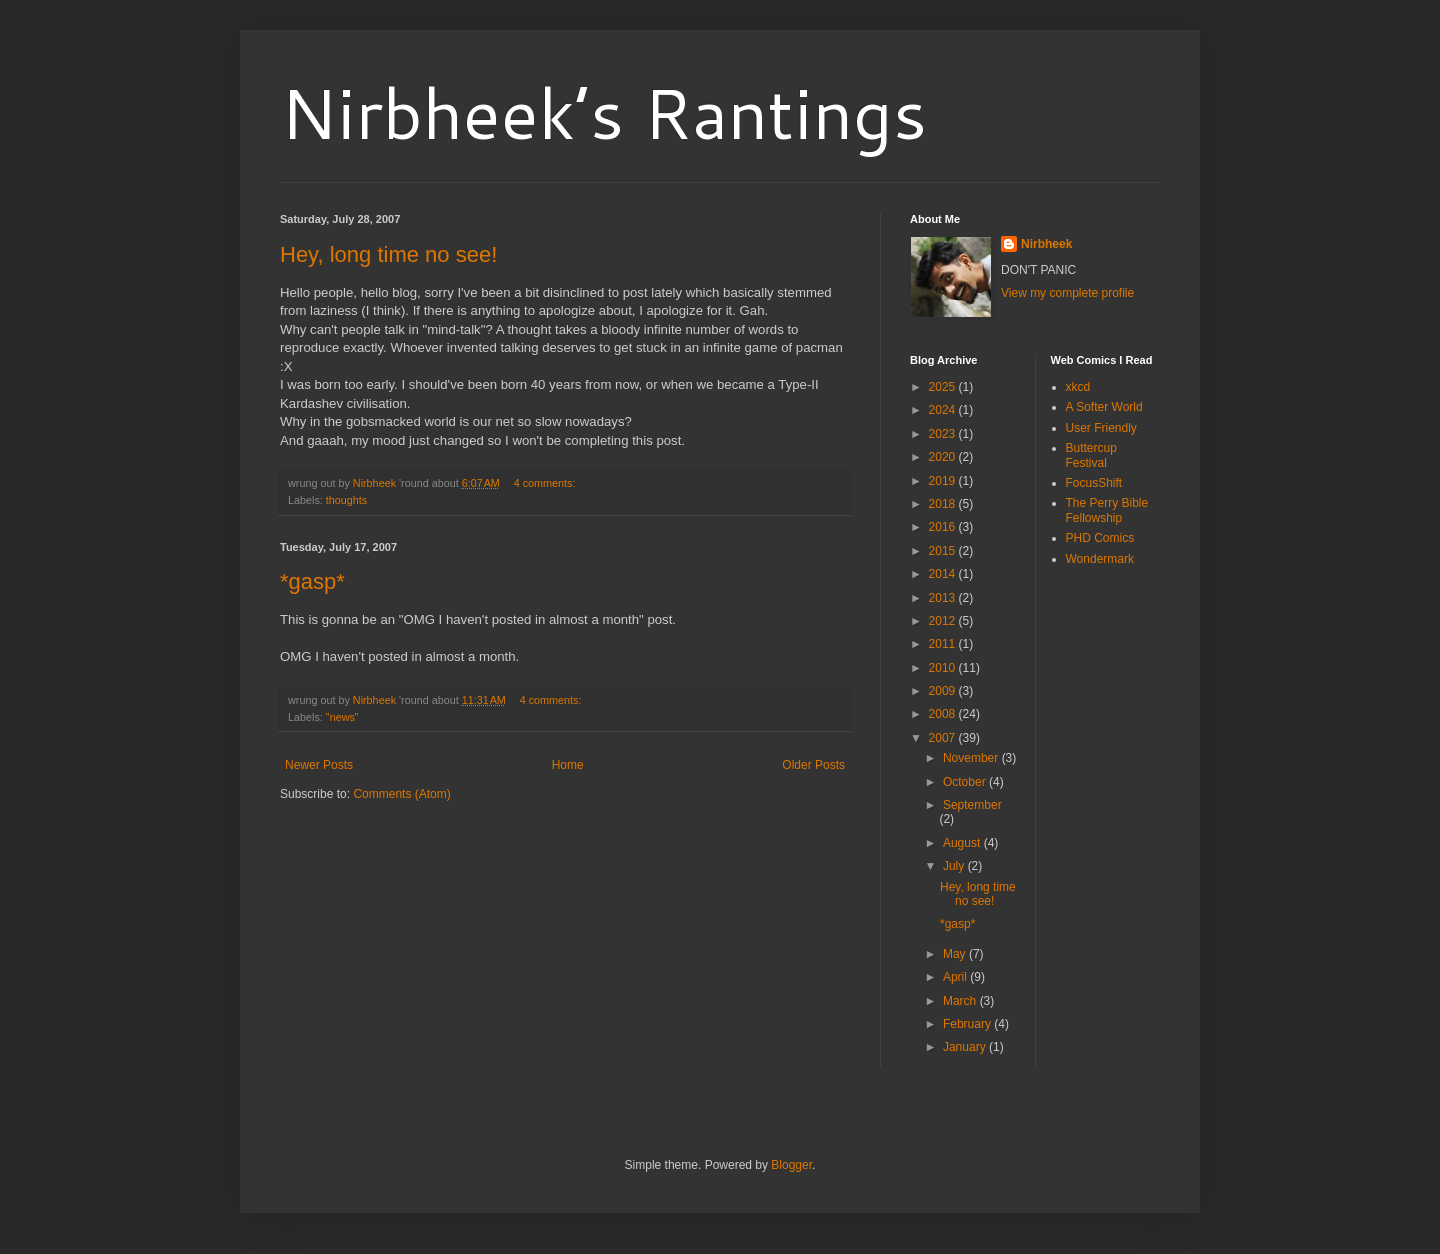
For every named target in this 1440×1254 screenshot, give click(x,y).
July (955, 866)
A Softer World (1104, 407)
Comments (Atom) (401, 794)
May (956, 954)
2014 (944, 574)
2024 (944, 410)
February (968, 1024)
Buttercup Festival (1091, 455)
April (956, 977)
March (961, 1001)
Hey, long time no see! (388, 254)
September (972, 805)
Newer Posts (319, 765)
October (966, 782)
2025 (944, 387)
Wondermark (1100, 559)
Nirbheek (1046, 244)
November (972, 758)
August (963, 843)
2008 (944, 714)
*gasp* (312, 581)
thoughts (346, 500)
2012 (944, 621)
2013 (944, 598)
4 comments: (546, 483)
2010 (944, 668)
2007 (944, 738)
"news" (342, 717)
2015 (944, 551)
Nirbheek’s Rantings (603, 112)
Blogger (791, 1165)
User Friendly (1101, 428)
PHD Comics (1100, 538)
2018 (944, 504)
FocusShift (1094, 483)
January (966, 1047)
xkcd (1078, 387)
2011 (944, 644)
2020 (944, 457)
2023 (944, 434)
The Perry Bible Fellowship (1107, 510)
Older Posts (813, 765)
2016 (944, 527)
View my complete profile (1067, 293)
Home (568, 765)
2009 (944, 691)
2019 (944, 481)
